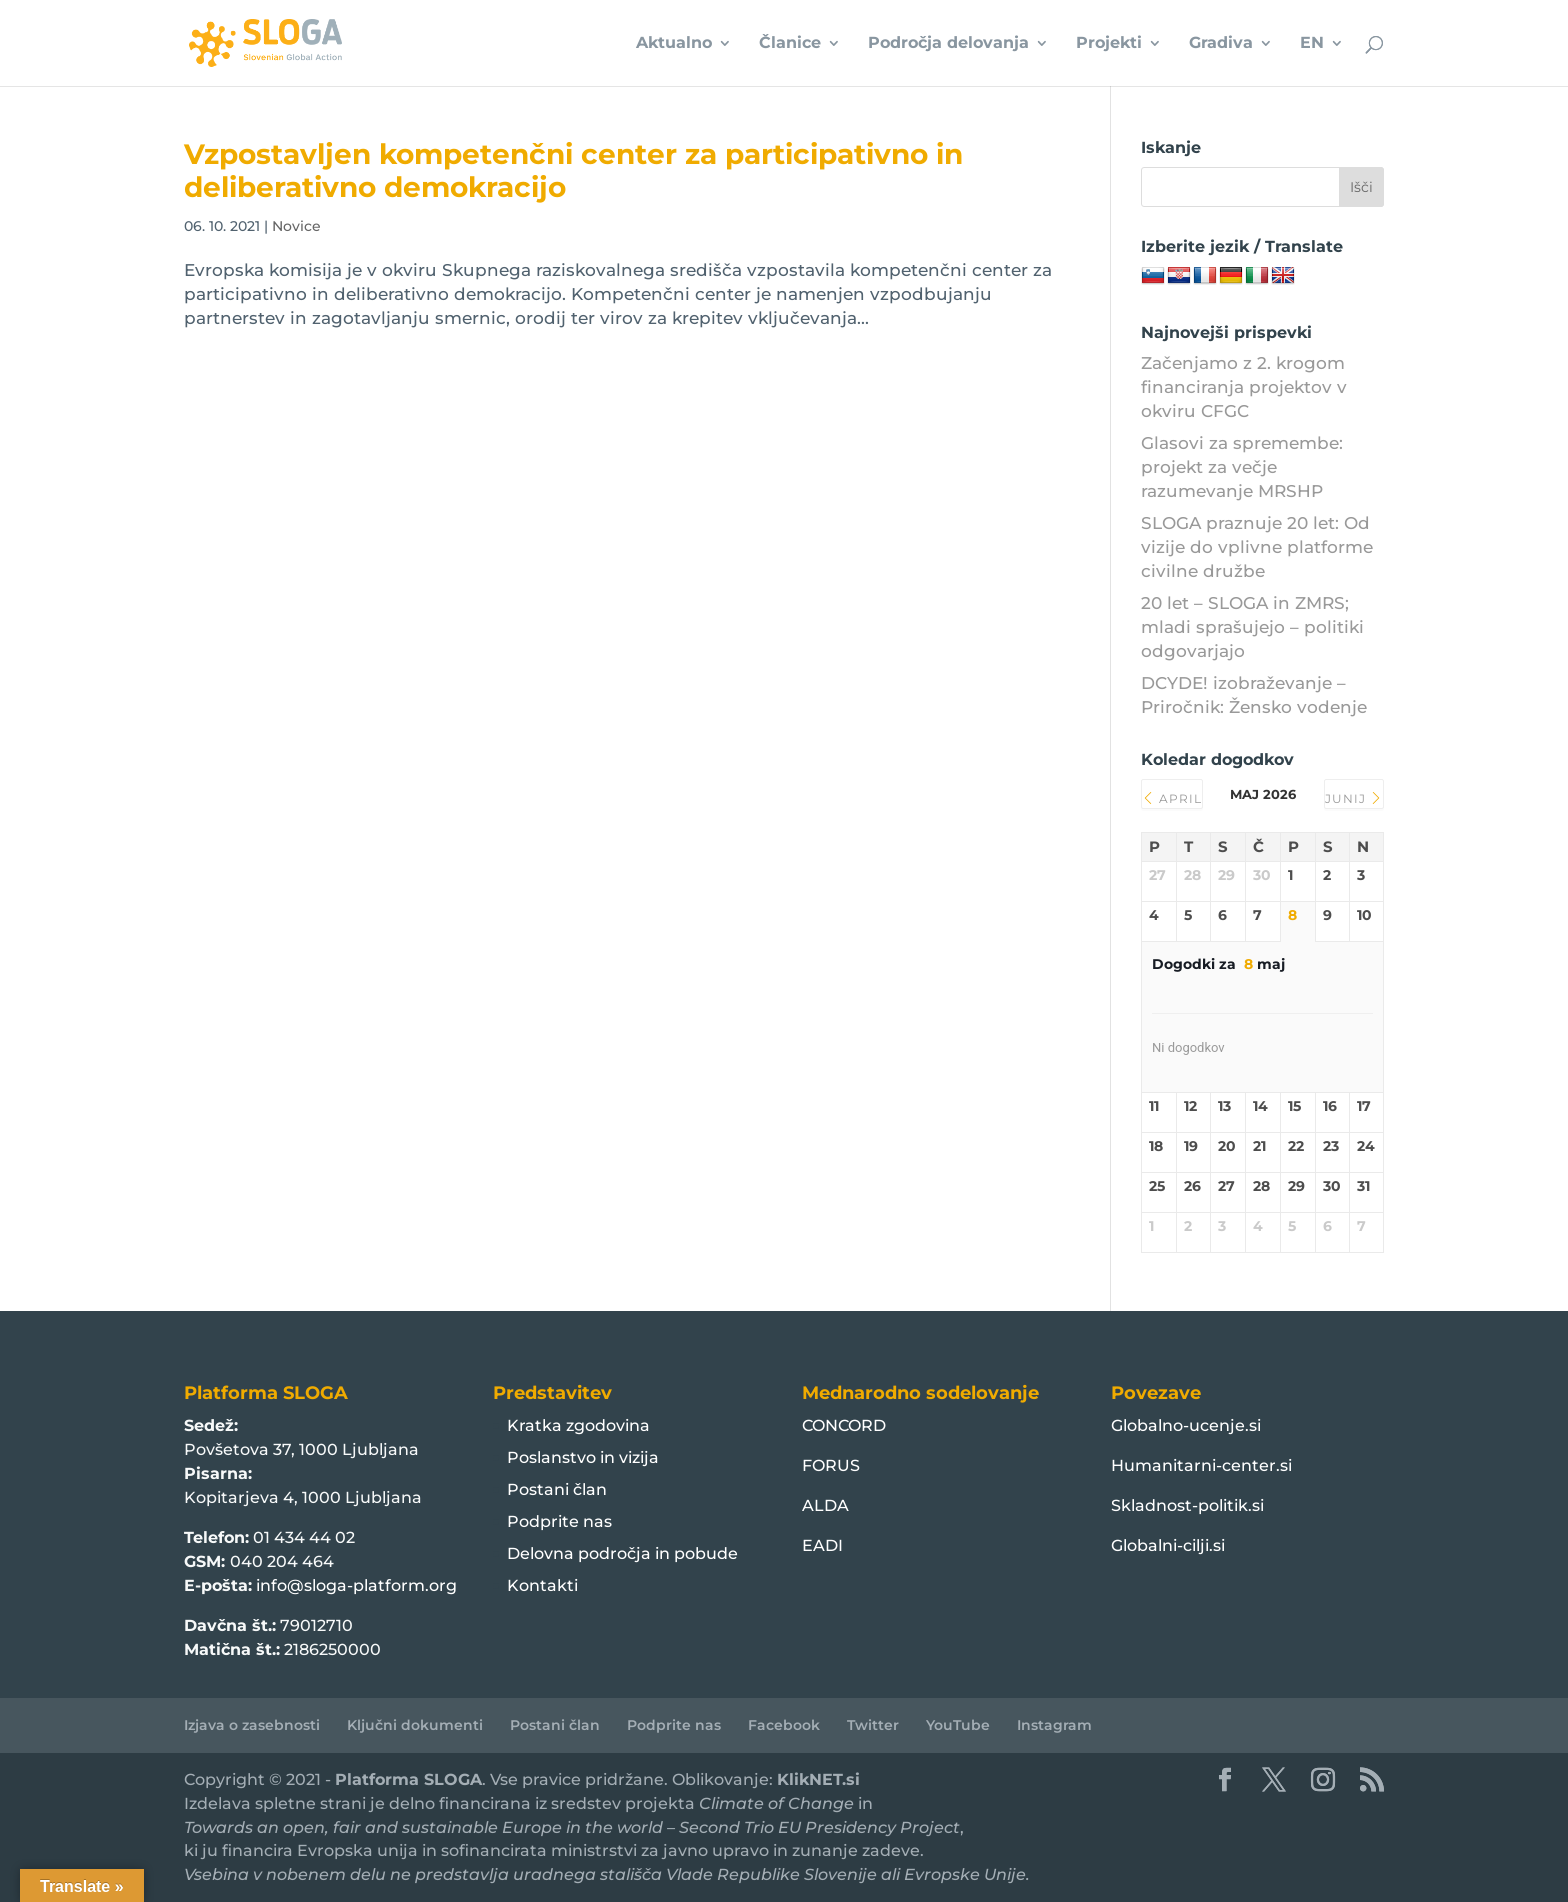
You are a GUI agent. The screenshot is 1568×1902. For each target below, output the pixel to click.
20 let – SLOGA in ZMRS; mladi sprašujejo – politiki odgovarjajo (1252, 627)
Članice (790, 44)
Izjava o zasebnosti (252, 1725)
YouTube (958, 1725)
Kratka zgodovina (578, 1425)
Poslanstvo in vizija (583, 1457)
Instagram (1054, 1725)
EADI (822, 1545)
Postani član (557, 1489)
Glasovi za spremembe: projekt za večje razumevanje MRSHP (1242, 467)
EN (1312, 44)
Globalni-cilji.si (1168, 1545)
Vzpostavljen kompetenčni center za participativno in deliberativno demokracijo (573, 170)
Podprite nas (559, 1521)
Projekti (1109, 44)
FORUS (831, 1465)
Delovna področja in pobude (622, 1553)
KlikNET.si (818, 1779)
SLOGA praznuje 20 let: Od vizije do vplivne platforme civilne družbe (1257, 547)
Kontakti (542, 1585)
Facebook (784, 1725)
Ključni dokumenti (415, 1725)
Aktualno (674, 44)
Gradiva (1221, 44)
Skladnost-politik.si (1187, 1505)
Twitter (873, 1725)
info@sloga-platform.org (356, 1585)
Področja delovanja (948, 44)
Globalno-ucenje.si (1186, 1425)
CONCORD (844, 1425)
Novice (296, 226)
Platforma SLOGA (408, 1779)
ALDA (825, 1505)
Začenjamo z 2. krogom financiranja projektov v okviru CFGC (1244, 387)
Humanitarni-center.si (1201, 1465)
